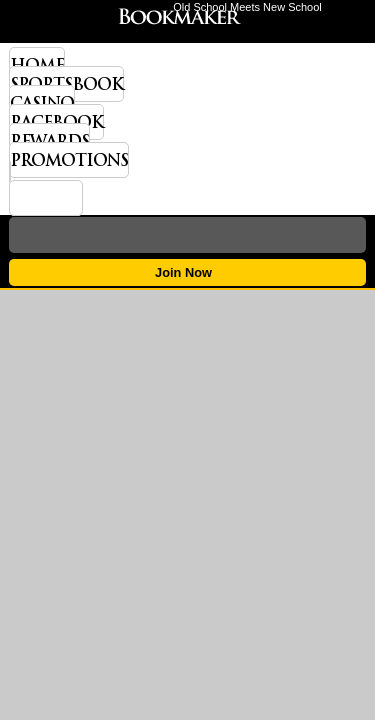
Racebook (56, 122)
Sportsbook (66, 84)
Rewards (49, 141)
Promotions (69, 160)
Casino (42, 103)
